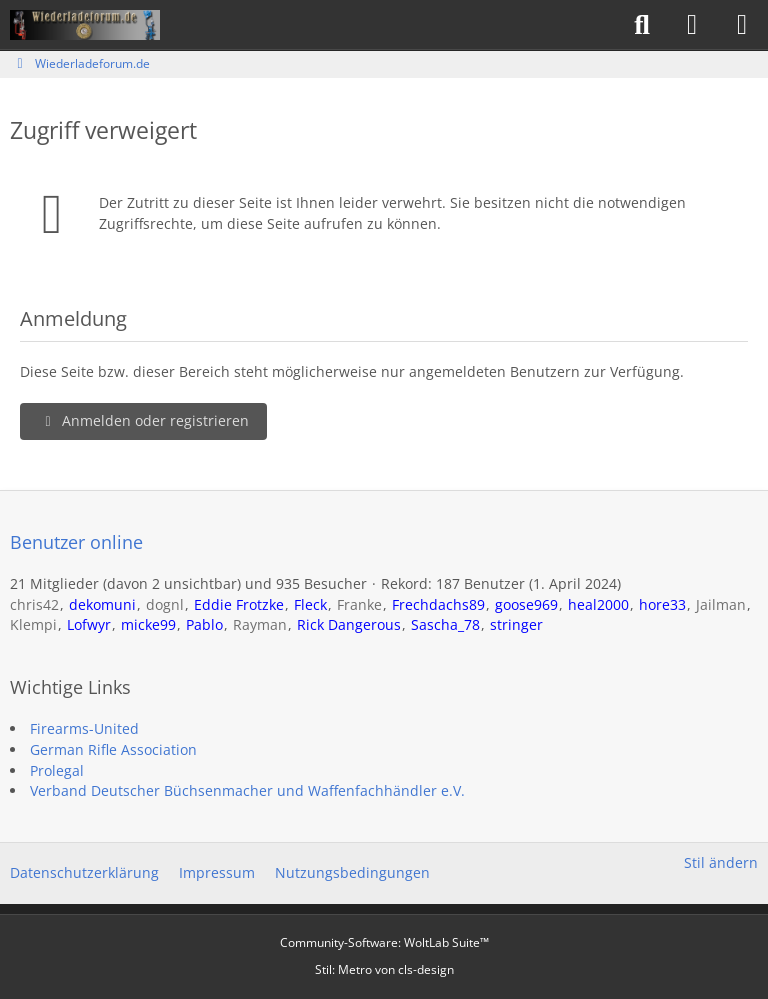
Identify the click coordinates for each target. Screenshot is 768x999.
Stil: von (384, 969)
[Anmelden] (692, 25)
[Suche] (642, 25)
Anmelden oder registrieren (143, 420)
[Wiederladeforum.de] (85, 25)
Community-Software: (384, 942)
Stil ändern (721, 862)
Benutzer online (76, 542)
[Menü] (742, 25)
